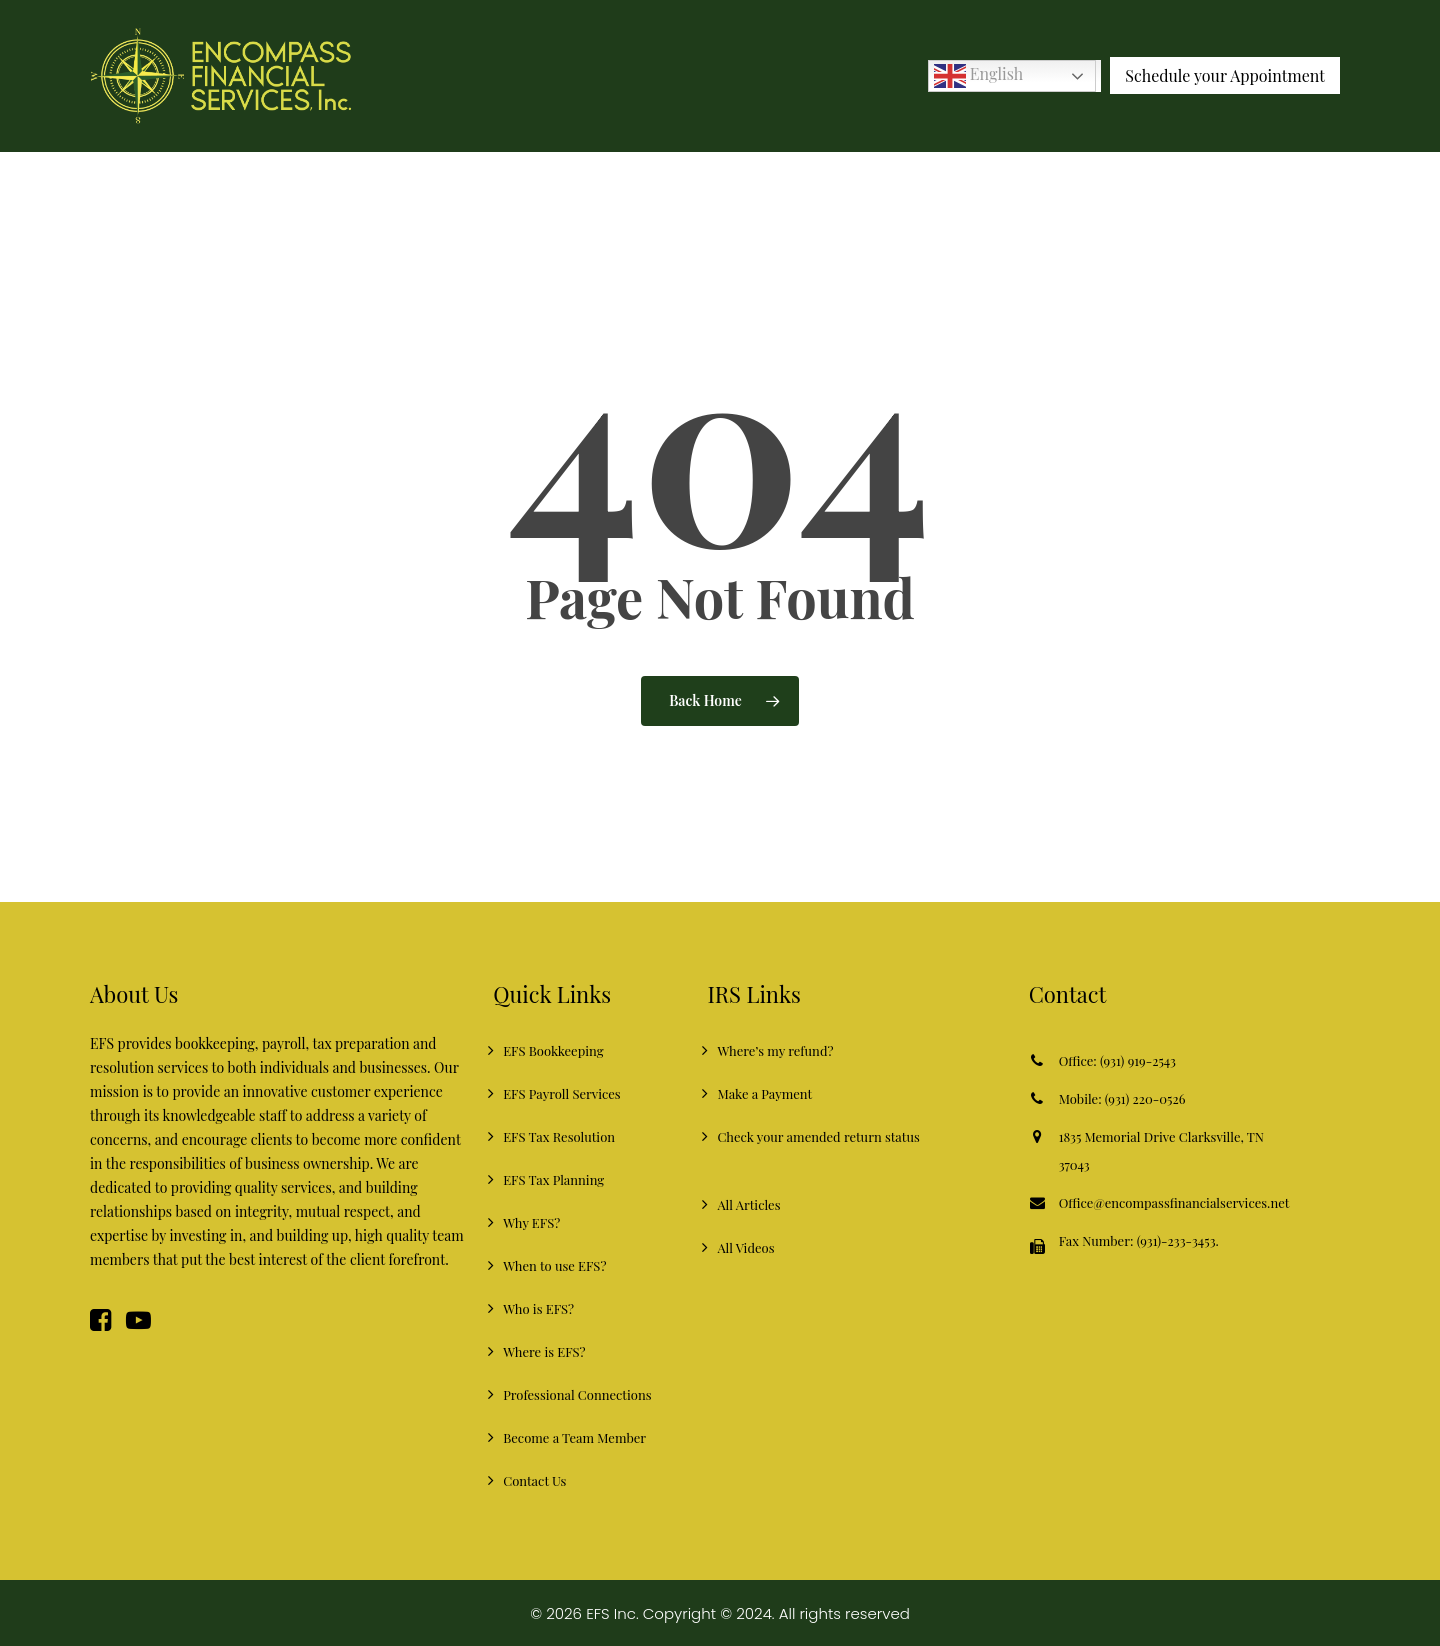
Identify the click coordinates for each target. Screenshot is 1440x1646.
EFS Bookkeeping (553, 1050)
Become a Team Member (574, 1437)
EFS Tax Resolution (559, 1136)
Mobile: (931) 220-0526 (1122, 1098)
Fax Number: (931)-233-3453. (1139, 1246)
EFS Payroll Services (561, 1093)
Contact (1068, 994)
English (978, 75)
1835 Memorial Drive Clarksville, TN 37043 (1161, 1150)
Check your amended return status (818, 1136)
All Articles (748, 1204)
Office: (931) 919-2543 (1117, 1060)
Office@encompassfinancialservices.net (1174, 1202)
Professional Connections (577, 1394)
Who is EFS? (538, 1308)
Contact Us (534, 1480)
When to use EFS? (554, 1265)
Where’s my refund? (775, 1050)
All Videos (745, 1247)
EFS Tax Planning (553, 1179)
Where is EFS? (544, 1351)
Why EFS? (531, 1222)
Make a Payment (764, 1093)
